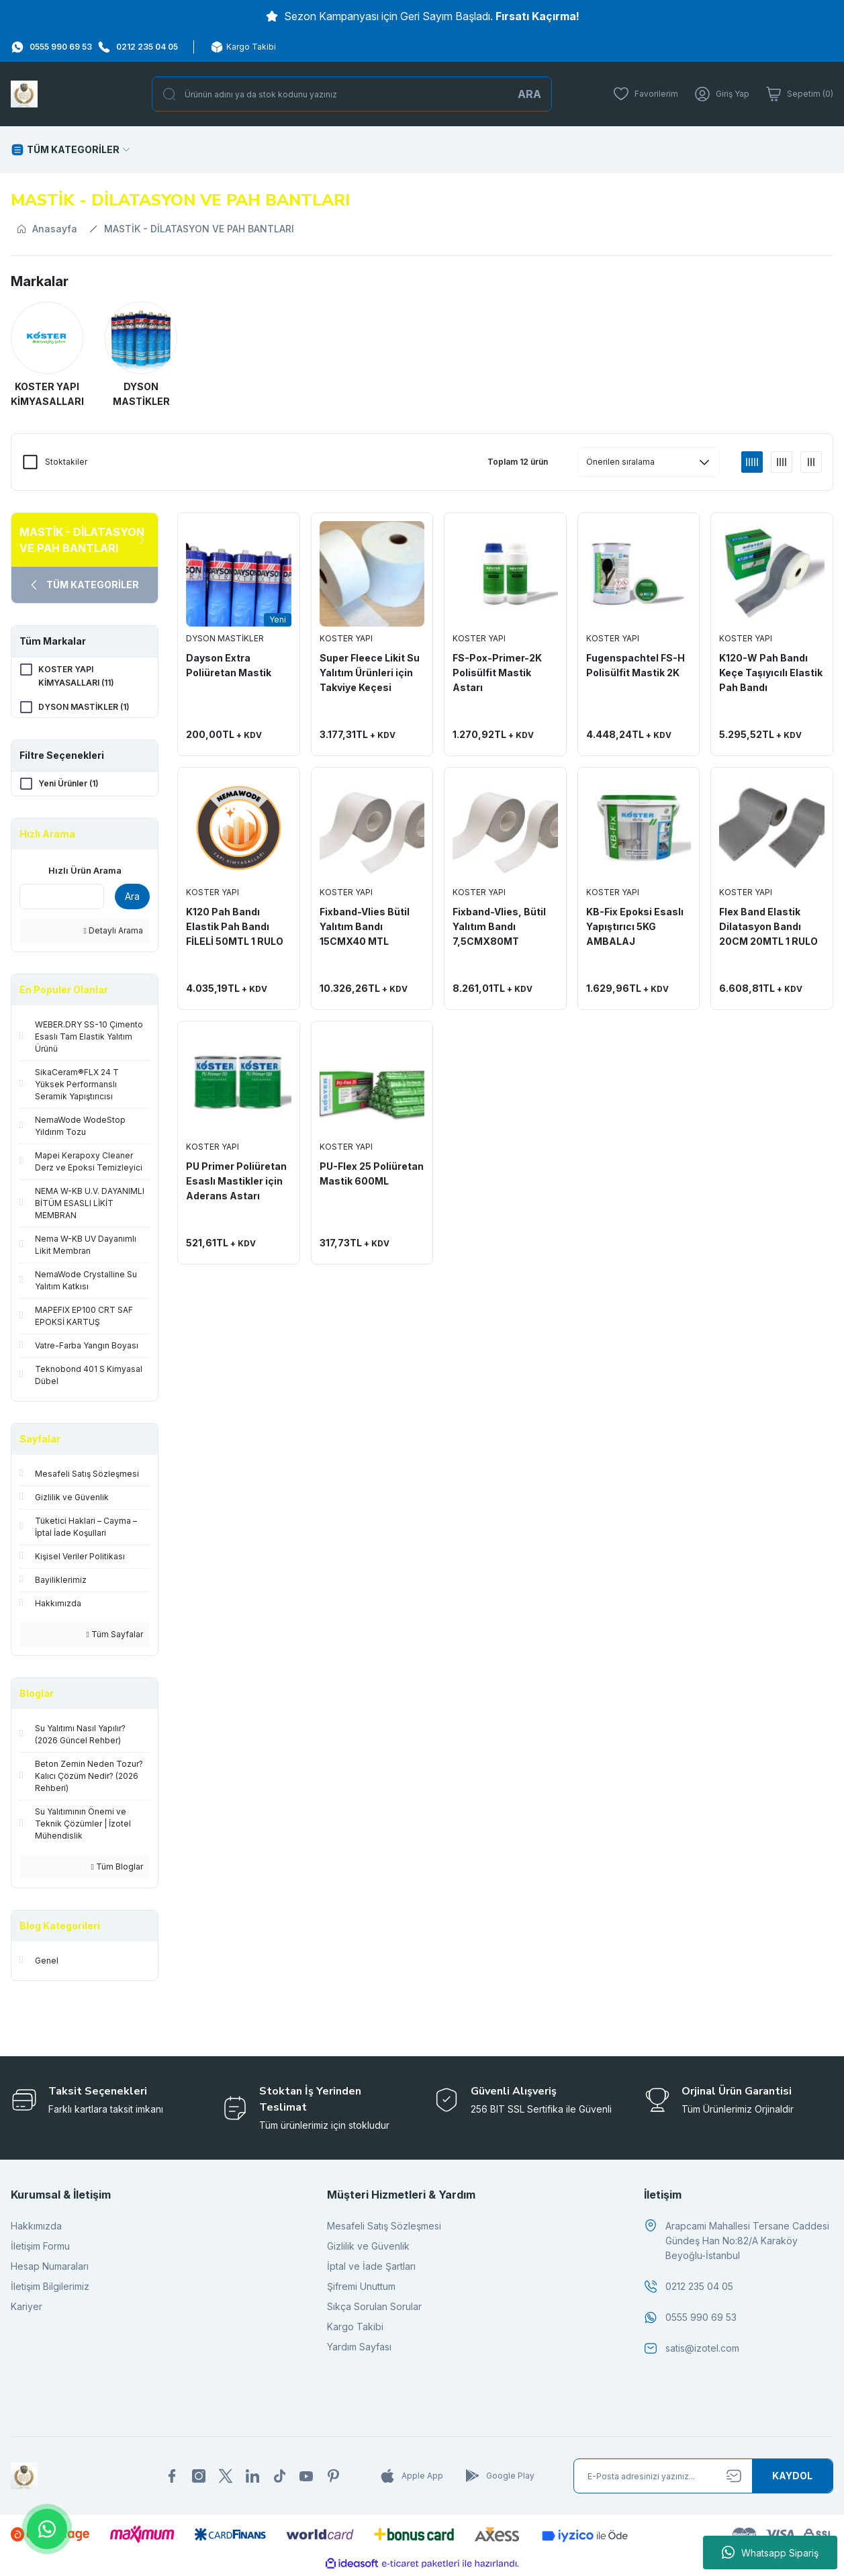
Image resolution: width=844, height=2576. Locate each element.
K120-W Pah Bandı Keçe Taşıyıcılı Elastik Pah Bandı (771, 672)
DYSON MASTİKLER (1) (84, 707)
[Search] (352, 94)
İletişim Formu (40, 2248)
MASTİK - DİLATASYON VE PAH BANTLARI (199, 228)
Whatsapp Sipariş (770, 2552)
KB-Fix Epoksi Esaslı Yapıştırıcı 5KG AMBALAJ (635, 926)
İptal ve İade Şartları (371, 2268)
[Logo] (24, 94)
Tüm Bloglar (117, 1869)
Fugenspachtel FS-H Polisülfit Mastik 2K (635, 665)
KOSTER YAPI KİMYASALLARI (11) (76, 676)
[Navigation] (70, 149)
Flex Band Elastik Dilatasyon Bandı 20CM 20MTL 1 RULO (768, 926)
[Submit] (792, 2478)
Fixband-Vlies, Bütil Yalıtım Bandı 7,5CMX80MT (499, 926)
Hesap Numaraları (50, 2268)
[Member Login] (721, 94)
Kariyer (26, 2309)
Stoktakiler (66, 462)
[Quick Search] (61, 899)
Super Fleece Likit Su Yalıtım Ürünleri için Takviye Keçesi (370, 672)
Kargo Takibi (355, 2329)
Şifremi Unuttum (361, 2289)
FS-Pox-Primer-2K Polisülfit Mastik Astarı (497, 672)
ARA (529, 94)
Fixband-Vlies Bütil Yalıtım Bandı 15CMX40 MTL (365, 926)
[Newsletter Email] (703, 2478)
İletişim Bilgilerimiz (50, 2289)
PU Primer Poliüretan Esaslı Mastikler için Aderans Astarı (236, 1180)
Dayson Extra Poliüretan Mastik (228, 665)
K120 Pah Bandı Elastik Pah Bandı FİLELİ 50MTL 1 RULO (234, 926)
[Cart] (799, 94)
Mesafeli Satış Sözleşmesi (384, 2228)
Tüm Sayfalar (115, 1637)
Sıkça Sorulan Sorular (374, 2309)
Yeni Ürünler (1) (68, 785)
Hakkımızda (36, 2228)
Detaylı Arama (113, 933)
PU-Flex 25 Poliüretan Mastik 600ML (372, 1173)
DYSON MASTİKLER (225, 638)
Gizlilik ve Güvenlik (368, 2248)
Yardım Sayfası (359, 2349)
